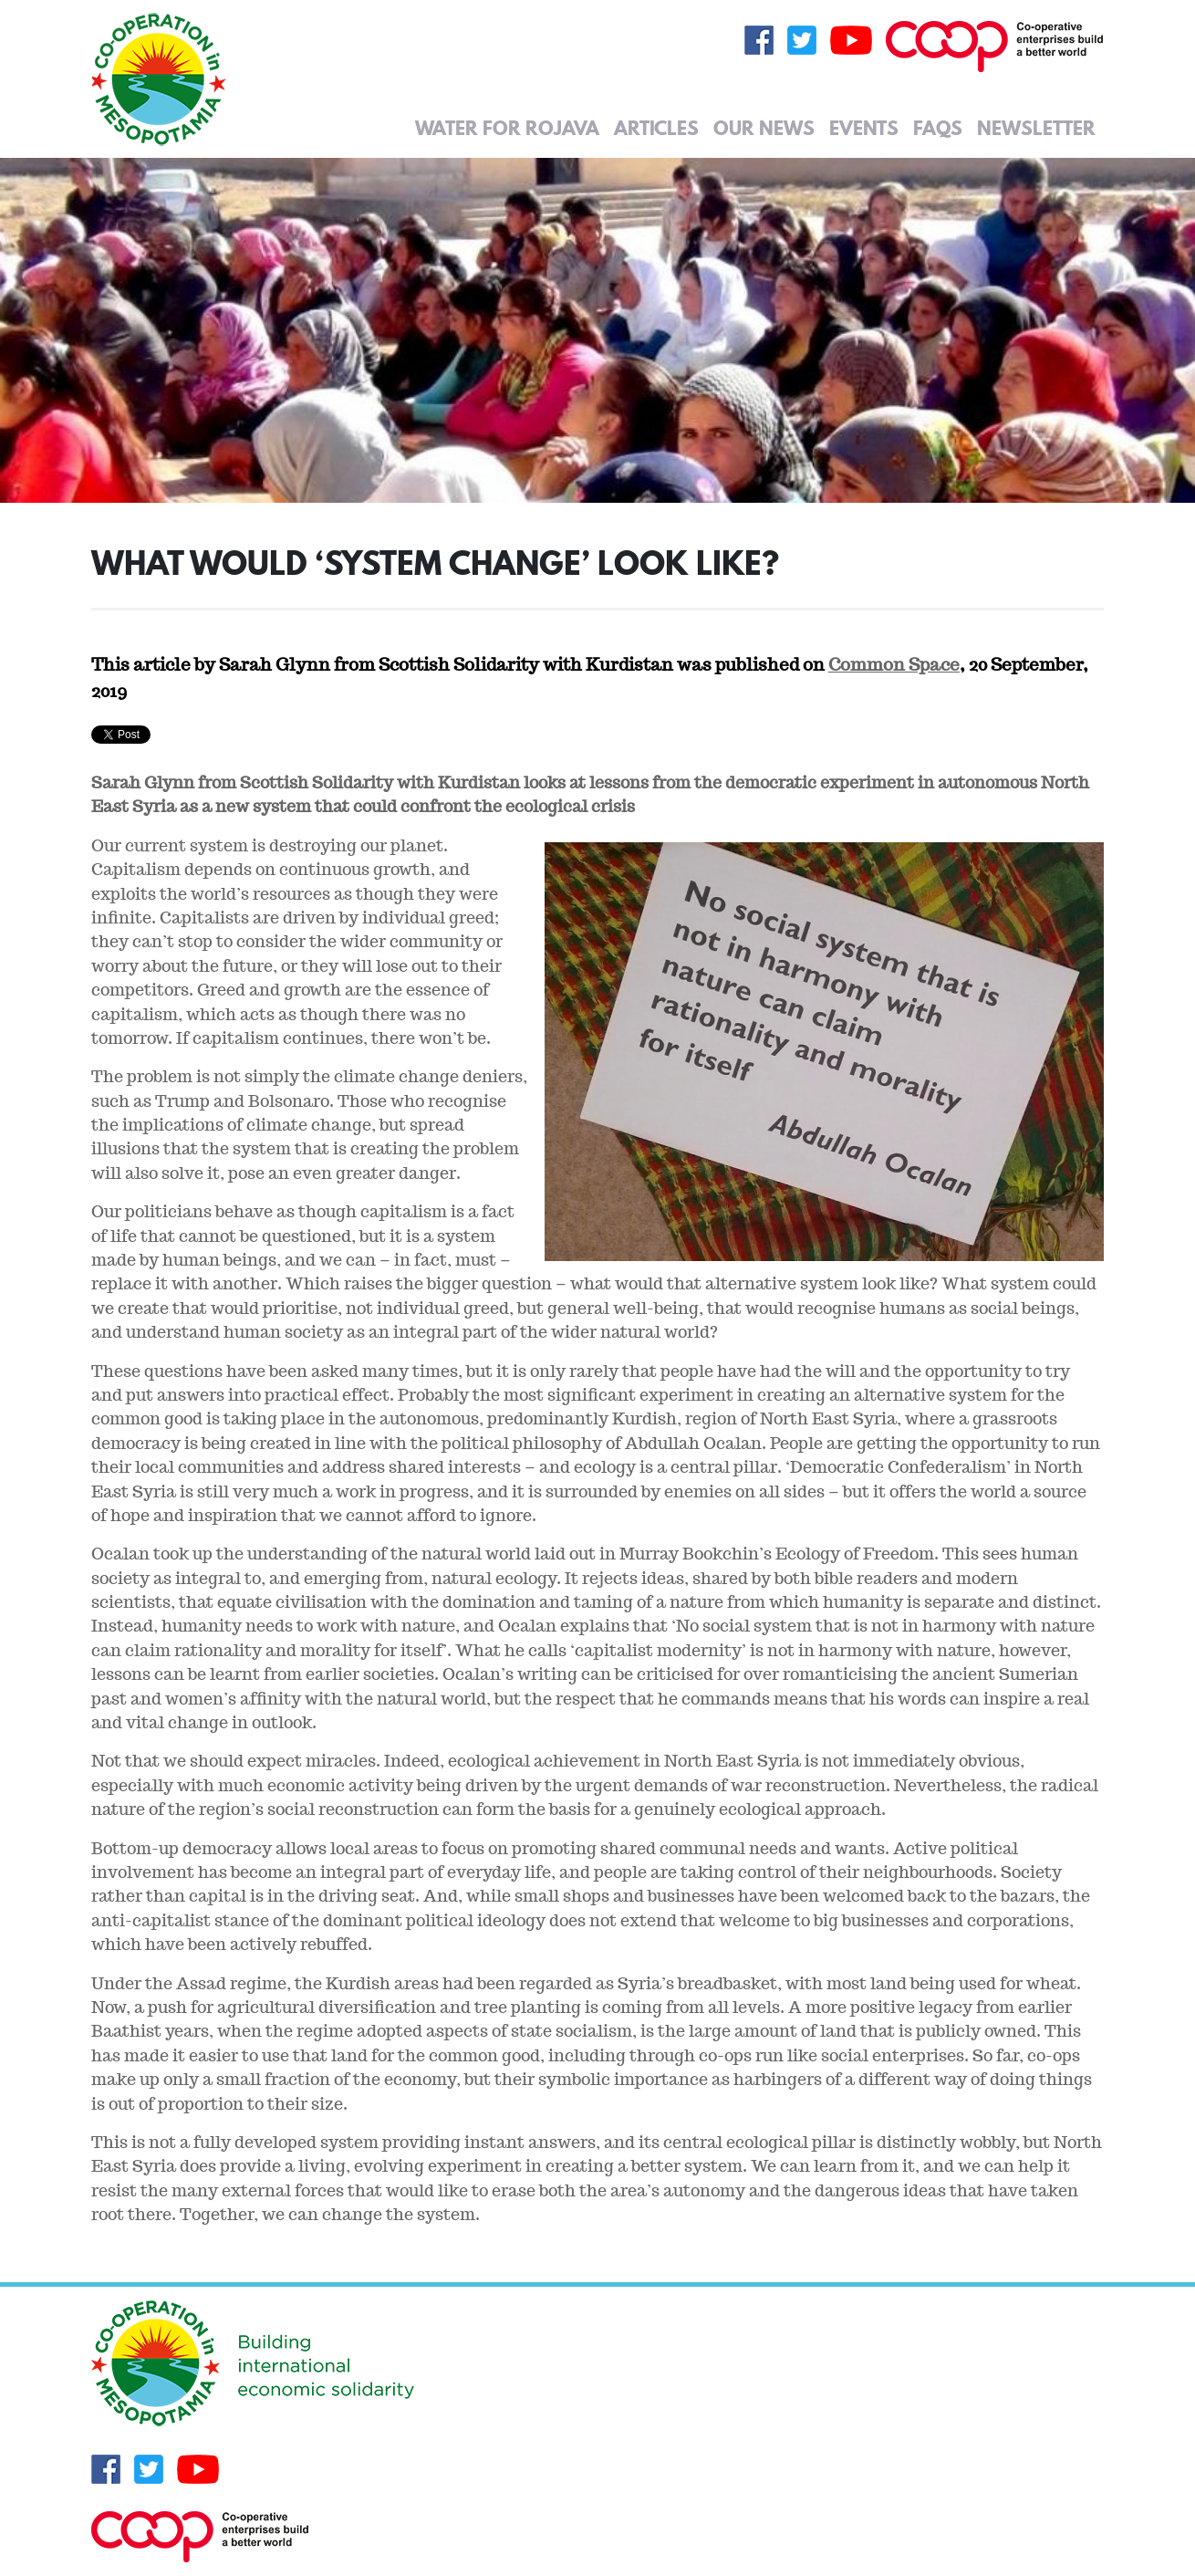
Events (864, 127)
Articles (656, 127)
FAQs (937, 127)
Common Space (894, 664)
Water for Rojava (507, 127)
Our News (764, 127)
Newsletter (1036, 127)
